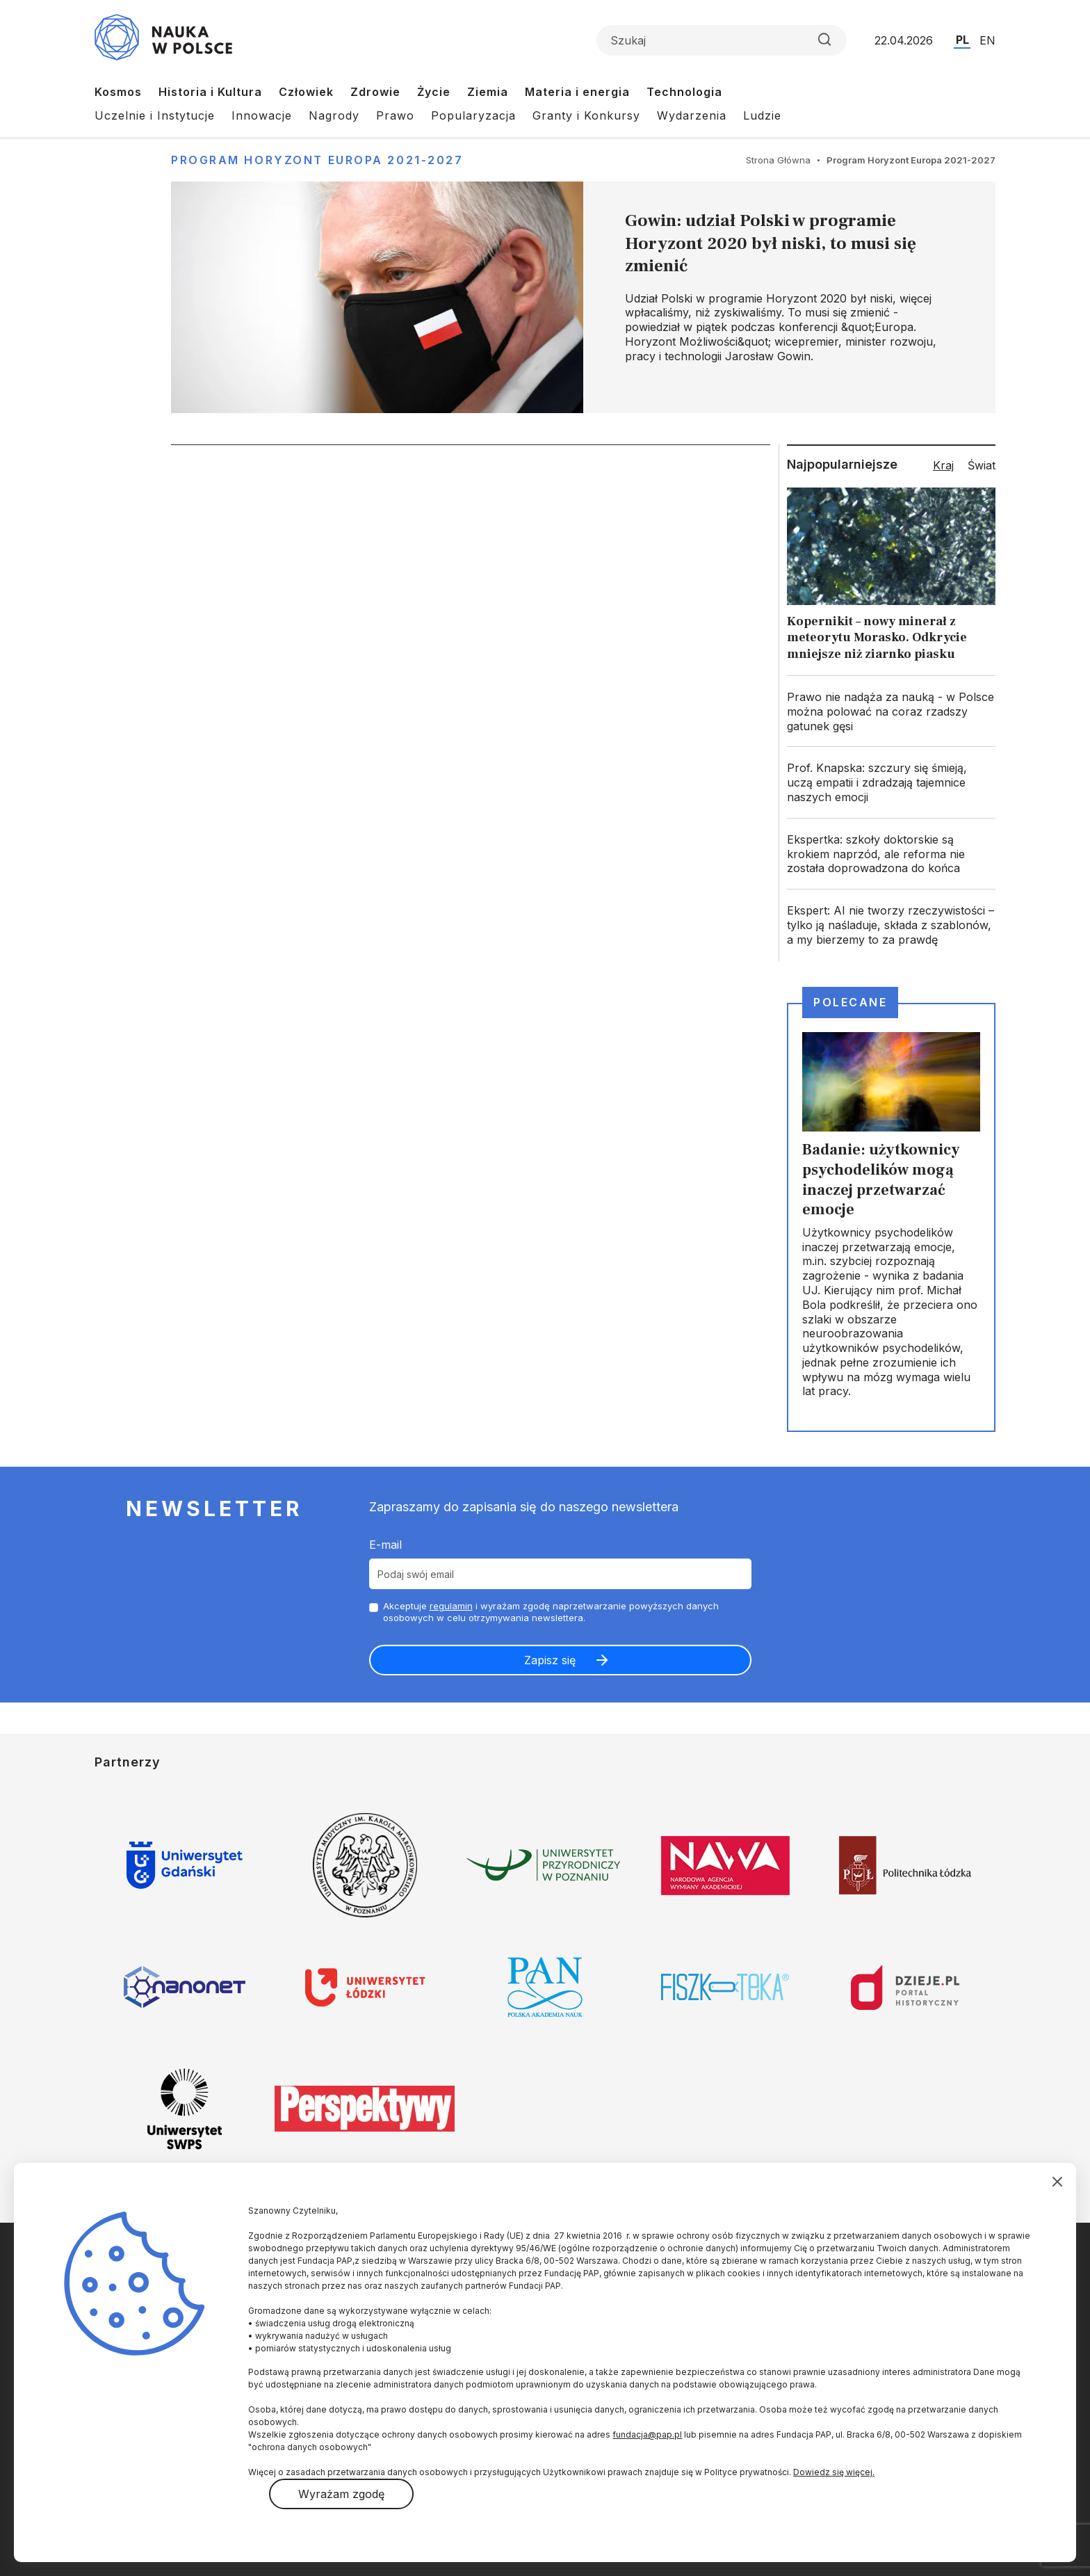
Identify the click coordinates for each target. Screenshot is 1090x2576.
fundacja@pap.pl (647, 2434)
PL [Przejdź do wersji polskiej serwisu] (962, 40)
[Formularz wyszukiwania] (721, 40)
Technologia (684, 92)
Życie (433, 92)
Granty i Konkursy (586, 115)
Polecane (850, 1002)
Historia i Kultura (210, 92)
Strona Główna (778, 160)
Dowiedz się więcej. (834, 2472)
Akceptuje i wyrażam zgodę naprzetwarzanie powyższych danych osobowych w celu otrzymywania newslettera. (551, 1611)
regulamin (451, 1605)
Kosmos (118, 92)
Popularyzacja (473, 115)
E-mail (385, 1545)
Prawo (395, 115)
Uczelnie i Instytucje (155, 115)
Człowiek (306, 92)
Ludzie (762, 115)
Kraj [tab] (943, 465)
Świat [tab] (981, 465)
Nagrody (334, 115)
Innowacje (261, 115)
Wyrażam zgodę (341, 2494)
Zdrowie (375, 92)
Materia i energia (577, 92)
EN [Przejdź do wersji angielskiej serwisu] (987, 40)
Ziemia (487, 92)
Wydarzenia (691, 115)
